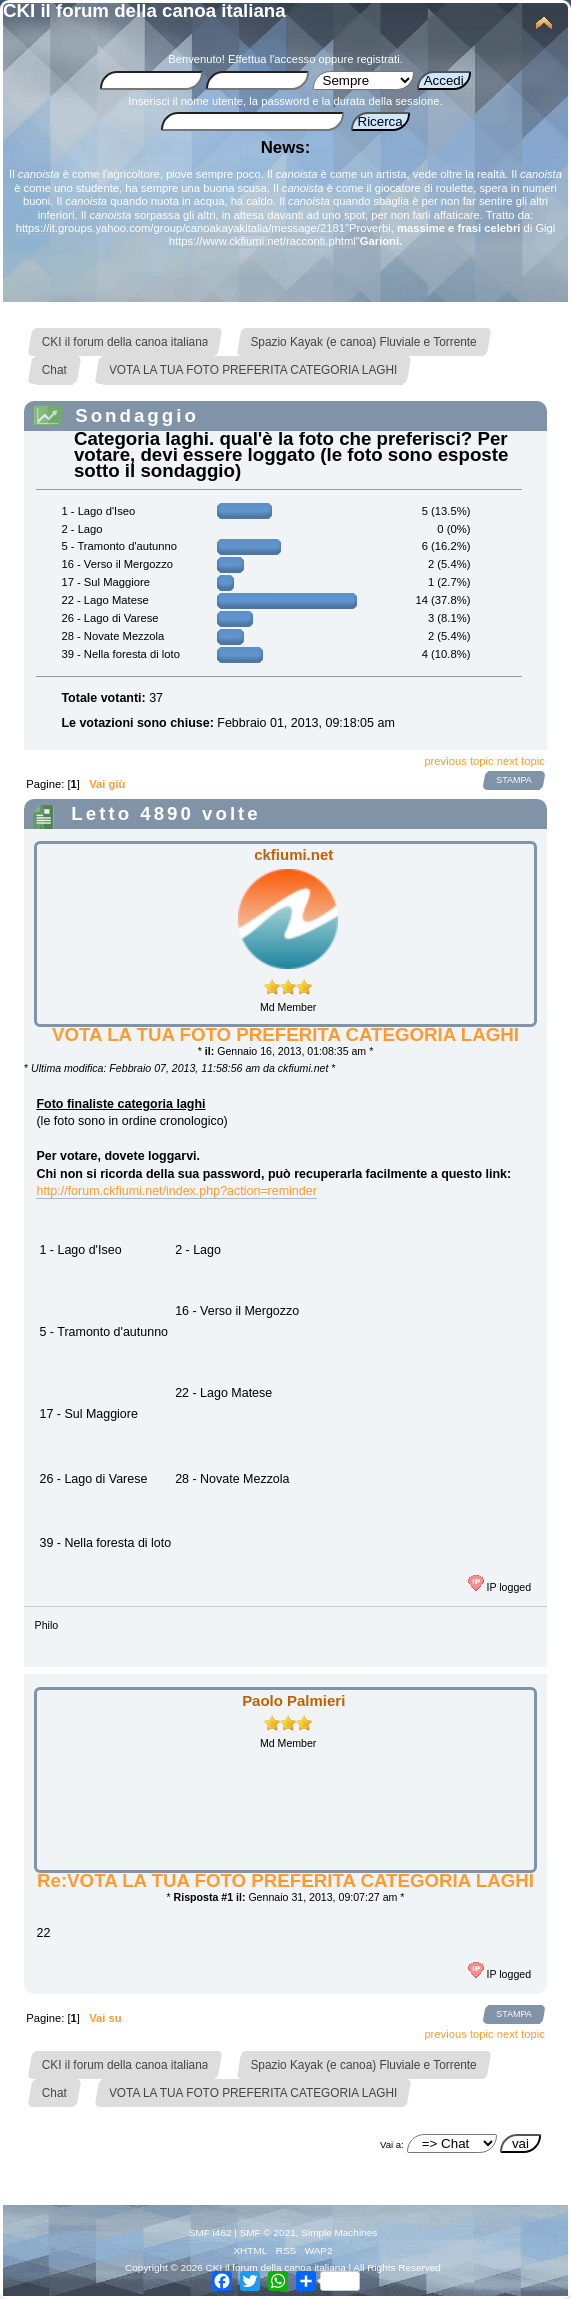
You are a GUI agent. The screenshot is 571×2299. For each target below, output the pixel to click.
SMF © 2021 (268, 2232)
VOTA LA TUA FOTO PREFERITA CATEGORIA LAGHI (285, 1034)
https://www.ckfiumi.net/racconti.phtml (262, 241)
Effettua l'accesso (271, 59)
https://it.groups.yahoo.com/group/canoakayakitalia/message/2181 (180, 228)
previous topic (458, 761)
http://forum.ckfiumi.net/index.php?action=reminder (176, 1191)
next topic (521, 761)
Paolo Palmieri (293, 1700)
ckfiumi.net (293, 854)
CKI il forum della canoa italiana (144, 10)
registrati (378, 59)
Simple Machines (339, 2232)
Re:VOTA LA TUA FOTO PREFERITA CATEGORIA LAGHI (285, 1880)
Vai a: (392, 2144)
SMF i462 (210, 2232)
